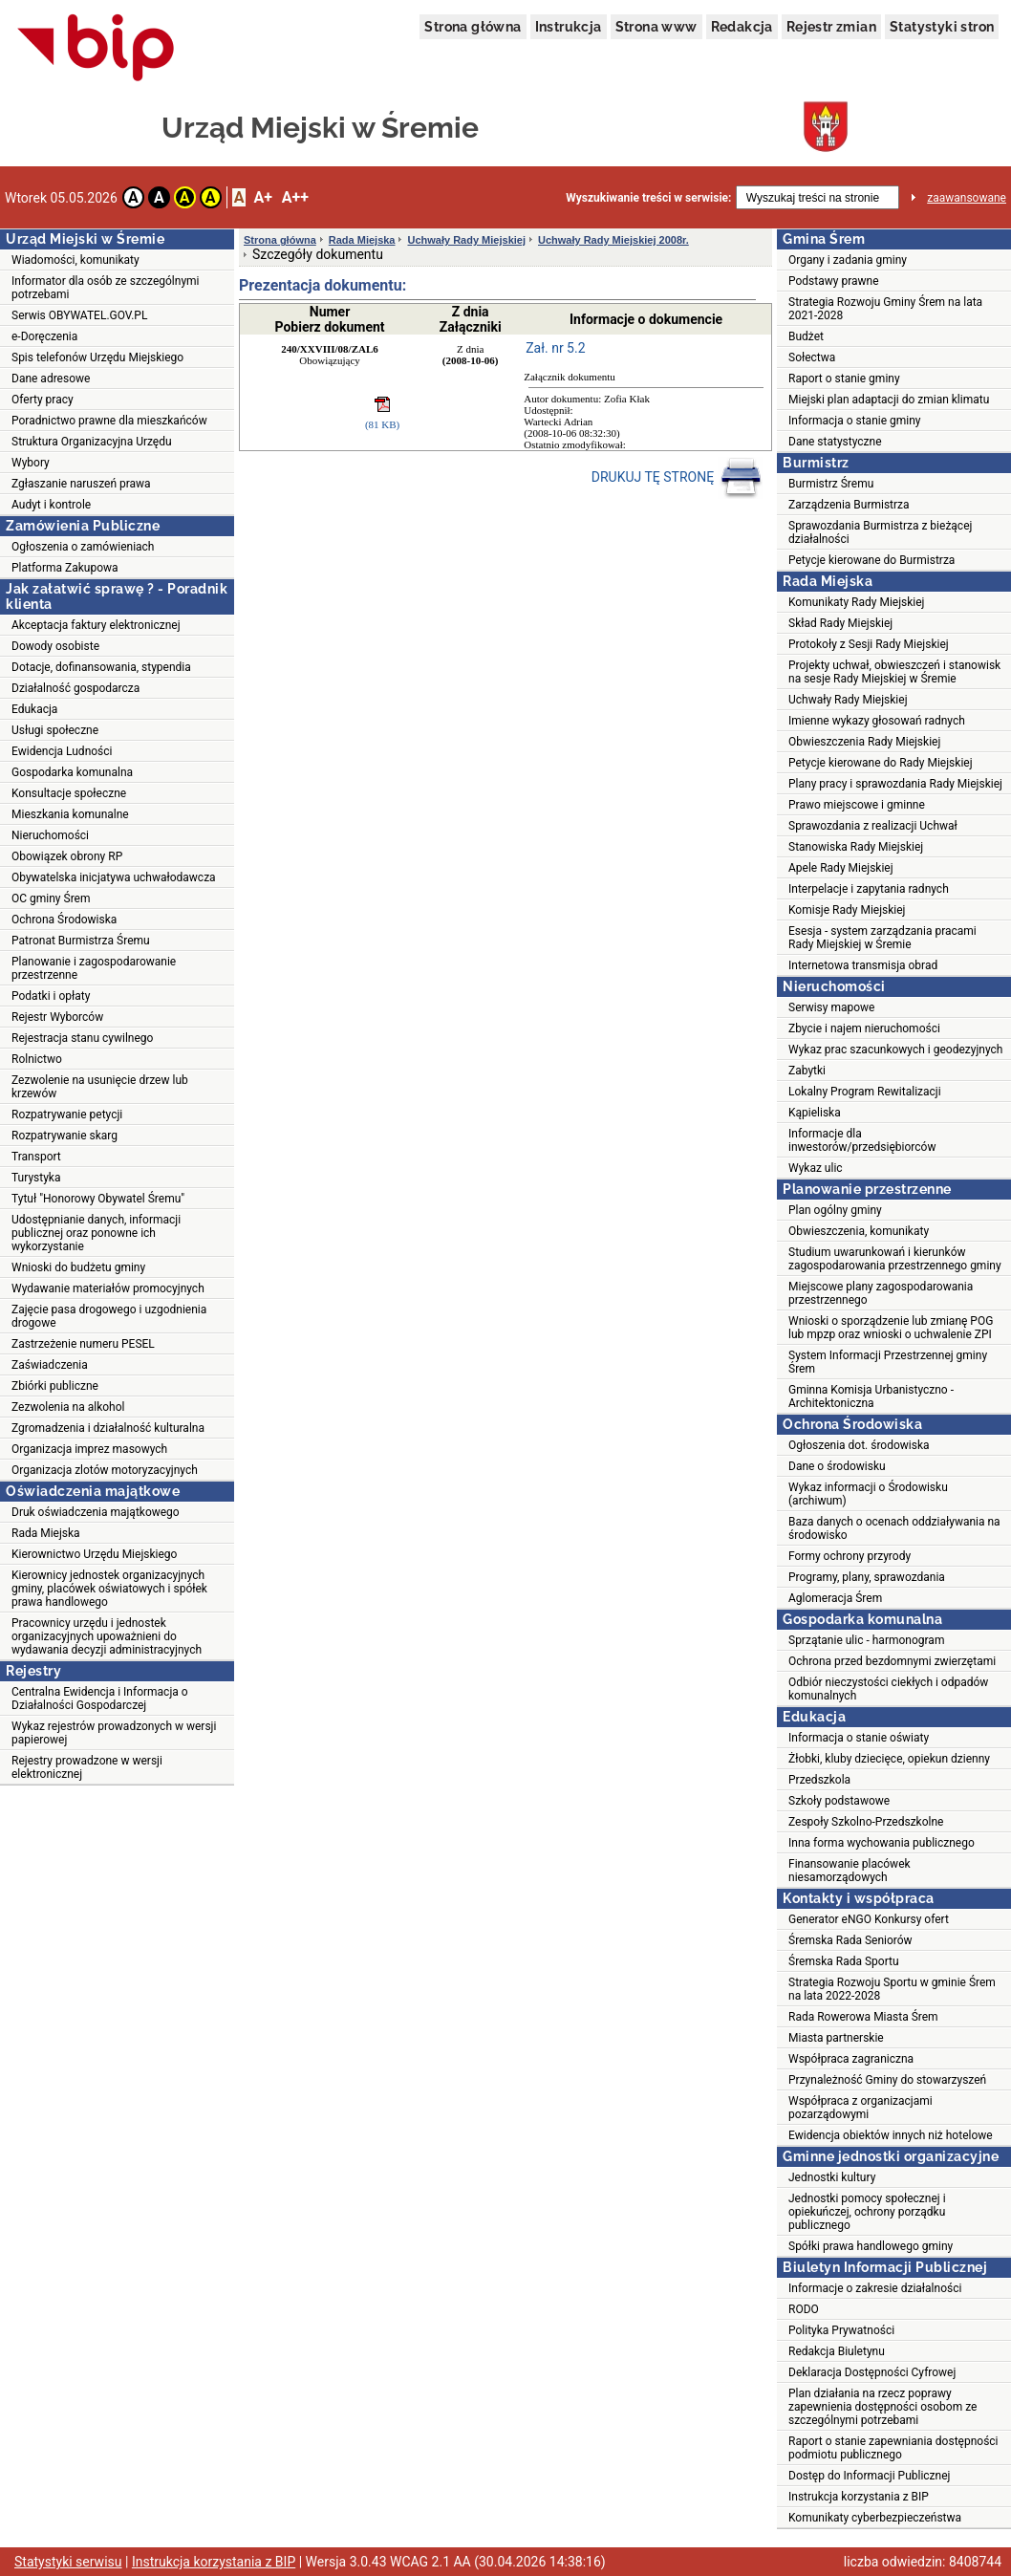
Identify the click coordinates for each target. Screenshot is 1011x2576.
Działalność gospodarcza (75, 688)
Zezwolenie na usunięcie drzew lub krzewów (99, 1086)
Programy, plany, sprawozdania (866, 1577)
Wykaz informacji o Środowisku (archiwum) (868, 1494)
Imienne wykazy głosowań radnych (876, 720)
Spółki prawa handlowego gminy (870, 2246)
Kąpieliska (814, 1112)
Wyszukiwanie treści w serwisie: (648, 198)
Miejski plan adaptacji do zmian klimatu (888, 399)
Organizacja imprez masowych (89, 1449)
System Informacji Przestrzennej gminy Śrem (887, 1362)
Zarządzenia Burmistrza (849, 504)
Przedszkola (819, 1779)
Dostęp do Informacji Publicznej (869, 2475)
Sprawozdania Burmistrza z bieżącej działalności (880, 532)
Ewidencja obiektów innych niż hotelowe (890, 2135)
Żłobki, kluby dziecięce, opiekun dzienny (889, 1758)
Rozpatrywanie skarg (64, 1135)
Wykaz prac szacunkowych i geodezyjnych (895, 1049)
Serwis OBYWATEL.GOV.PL (79, 315)
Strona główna (472, 26)
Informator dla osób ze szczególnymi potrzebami (105, 287)
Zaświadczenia (49, 1365)
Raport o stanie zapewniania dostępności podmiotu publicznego (893, 2448)
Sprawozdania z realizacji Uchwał (872, 826)
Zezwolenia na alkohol (67, 1407)
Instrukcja (568, 26)
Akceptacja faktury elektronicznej (96, 625)
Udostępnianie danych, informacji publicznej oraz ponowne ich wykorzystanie (96, 1233)
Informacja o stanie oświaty (858, 1737)
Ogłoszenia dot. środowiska (859, 1445)
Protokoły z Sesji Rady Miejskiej (868, 644)
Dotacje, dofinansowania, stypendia (101, 667)
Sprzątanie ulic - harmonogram (866, 1640)
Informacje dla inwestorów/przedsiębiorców (862, 1140)
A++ (295, 197)
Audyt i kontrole (51, 504)
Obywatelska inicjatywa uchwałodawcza (113, 877)
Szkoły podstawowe (839, 1801)
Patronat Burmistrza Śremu (80, 940)
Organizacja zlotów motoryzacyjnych (104, 1470)
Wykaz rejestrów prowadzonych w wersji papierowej (113, 1733)
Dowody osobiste (55, 646)
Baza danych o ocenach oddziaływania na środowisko (894, 1528)
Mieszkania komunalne (70, 814)
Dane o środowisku (837, 1466)
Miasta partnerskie (836, 2038)
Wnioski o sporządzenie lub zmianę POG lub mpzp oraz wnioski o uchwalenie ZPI (890, 1327)
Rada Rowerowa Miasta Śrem (863, 2017)
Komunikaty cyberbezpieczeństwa (874, 2517)
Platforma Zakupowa (64, 567)
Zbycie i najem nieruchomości (864, 1028)
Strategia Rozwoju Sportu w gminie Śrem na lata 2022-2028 (892, 1989)
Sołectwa (811, 357)
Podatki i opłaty (50, 996)
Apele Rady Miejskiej (840, 868)
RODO (803, 2309)
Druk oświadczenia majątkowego (95, 1512)
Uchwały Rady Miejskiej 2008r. (613, 240)
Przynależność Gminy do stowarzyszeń (887, 2080)
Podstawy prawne (833, 281)
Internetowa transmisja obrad (862, 965)
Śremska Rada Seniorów (850, 1940)
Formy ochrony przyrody (849, 1556)
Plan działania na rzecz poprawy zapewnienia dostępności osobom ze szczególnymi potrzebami (882, 2407)
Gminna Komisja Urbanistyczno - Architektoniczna (871, 1396)
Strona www (656, 26)
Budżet (806, 336)
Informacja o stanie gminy (854, 420)
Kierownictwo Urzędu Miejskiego (94, 1554)
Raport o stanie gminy (844, 378)
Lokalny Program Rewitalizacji (864, 1091)
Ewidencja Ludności (62, 751)
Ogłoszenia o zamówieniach (82, 546)
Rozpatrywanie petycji (66, 1114)
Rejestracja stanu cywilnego (82, 1038)
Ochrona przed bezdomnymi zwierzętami (892, 1661)
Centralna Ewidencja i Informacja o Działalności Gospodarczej (99, 1698)
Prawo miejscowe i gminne (856, 805)
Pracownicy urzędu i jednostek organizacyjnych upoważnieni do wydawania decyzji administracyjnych (106, 1636)
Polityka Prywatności (841, 2330)
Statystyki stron (942, 26)
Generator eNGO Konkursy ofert (868, 1919)
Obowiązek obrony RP (66, 856)
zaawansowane (966, 198)
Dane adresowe (50, 378)
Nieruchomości (50, 835)
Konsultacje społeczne (68, 793)
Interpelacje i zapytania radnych (868, 889)
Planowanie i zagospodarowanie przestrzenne (93, 968)
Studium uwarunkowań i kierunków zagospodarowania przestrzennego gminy (894, 1258)
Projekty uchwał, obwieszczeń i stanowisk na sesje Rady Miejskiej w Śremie (894, 672)
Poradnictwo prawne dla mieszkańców (109, 420)
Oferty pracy (42, 399)
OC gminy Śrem (50, 898)
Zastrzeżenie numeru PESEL (83, 1344)
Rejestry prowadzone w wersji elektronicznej (86, 1767)
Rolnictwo (36, 1059)
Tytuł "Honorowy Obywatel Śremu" (97, 1198)
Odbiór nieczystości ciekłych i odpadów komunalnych (888, 1689)
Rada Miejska (45, 1533)
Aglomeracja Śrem (835, 1598)
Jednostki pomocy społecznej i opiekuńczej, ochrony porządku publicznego (867, 2212)
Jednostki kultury (831, 2177)
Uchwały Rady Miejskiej (466, 240)
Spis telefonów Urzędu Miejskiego (97, 357)
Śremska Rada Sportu (843, 1961)
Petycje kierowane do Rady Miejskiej (880, 762)
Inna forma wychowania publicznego (881, 1843)
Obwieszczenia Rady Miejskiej (864, 741)
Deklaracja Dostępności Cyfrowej (872, 2372)
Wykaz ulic (815, 1168)
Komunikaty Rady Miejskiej (856, 602)
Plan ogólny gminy (835, 1210)
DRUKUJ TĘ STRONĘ (677, 478)
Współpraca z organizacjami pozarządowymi (860, 2107)
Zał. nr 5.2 (555, 348)
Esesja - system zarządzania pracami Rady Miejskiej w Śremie (882, 937)
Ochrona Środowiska (64, 919)
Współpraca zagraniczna (851, 2059)
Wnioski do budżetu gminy (78, 1267)
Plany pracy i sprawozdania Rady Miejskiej (895, 783)
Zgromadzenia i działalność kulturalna (107, 1428)
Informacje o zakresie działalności (874, 2288)
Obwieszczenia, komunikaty (858, 1231)
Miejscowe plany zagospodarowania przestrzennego (880, 1293)
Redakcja (742, 26)
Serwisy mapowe (831, 1007)
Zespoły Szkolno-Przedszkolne (865, 1822)
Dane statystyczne (835, 441)
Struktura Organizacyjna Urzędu (91, 441)
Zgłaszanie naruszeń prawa (81, 483)
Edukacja (34, 709)
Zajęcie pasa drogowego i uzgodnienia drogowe (108, 1316)
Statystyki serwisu (68, 2561)
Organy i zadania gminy (847, 260)
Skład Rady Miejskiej (840, 623)
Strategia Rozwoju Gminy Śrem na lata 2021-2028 (885, 308)
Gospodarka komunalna (72, 772)
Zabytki (807, 1070)
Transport (36, 1156)
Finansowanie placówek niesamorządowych (849, 1870)
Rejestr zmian (831, 26)
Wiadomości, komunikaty (75, 260)
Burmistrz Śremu (830, 483)
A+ (262, 197)
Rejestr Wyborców (57, 1017)
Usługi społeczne (54, 730)
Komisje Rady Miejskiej (846, 910)
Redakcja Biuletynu (836, 2351)
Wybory (30, 462)
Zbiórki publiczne (54, 1386)
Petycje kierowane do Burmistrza (871, 560)
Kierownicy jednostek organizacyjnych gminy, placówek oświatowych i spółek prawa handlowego (109, 1589)
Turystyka (35, 1177)
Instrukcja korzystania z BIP (858, 2496)
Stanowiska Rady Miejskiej (855, 847)
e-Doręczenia (44, 336)
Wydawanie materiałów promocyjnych (107, 1288)
